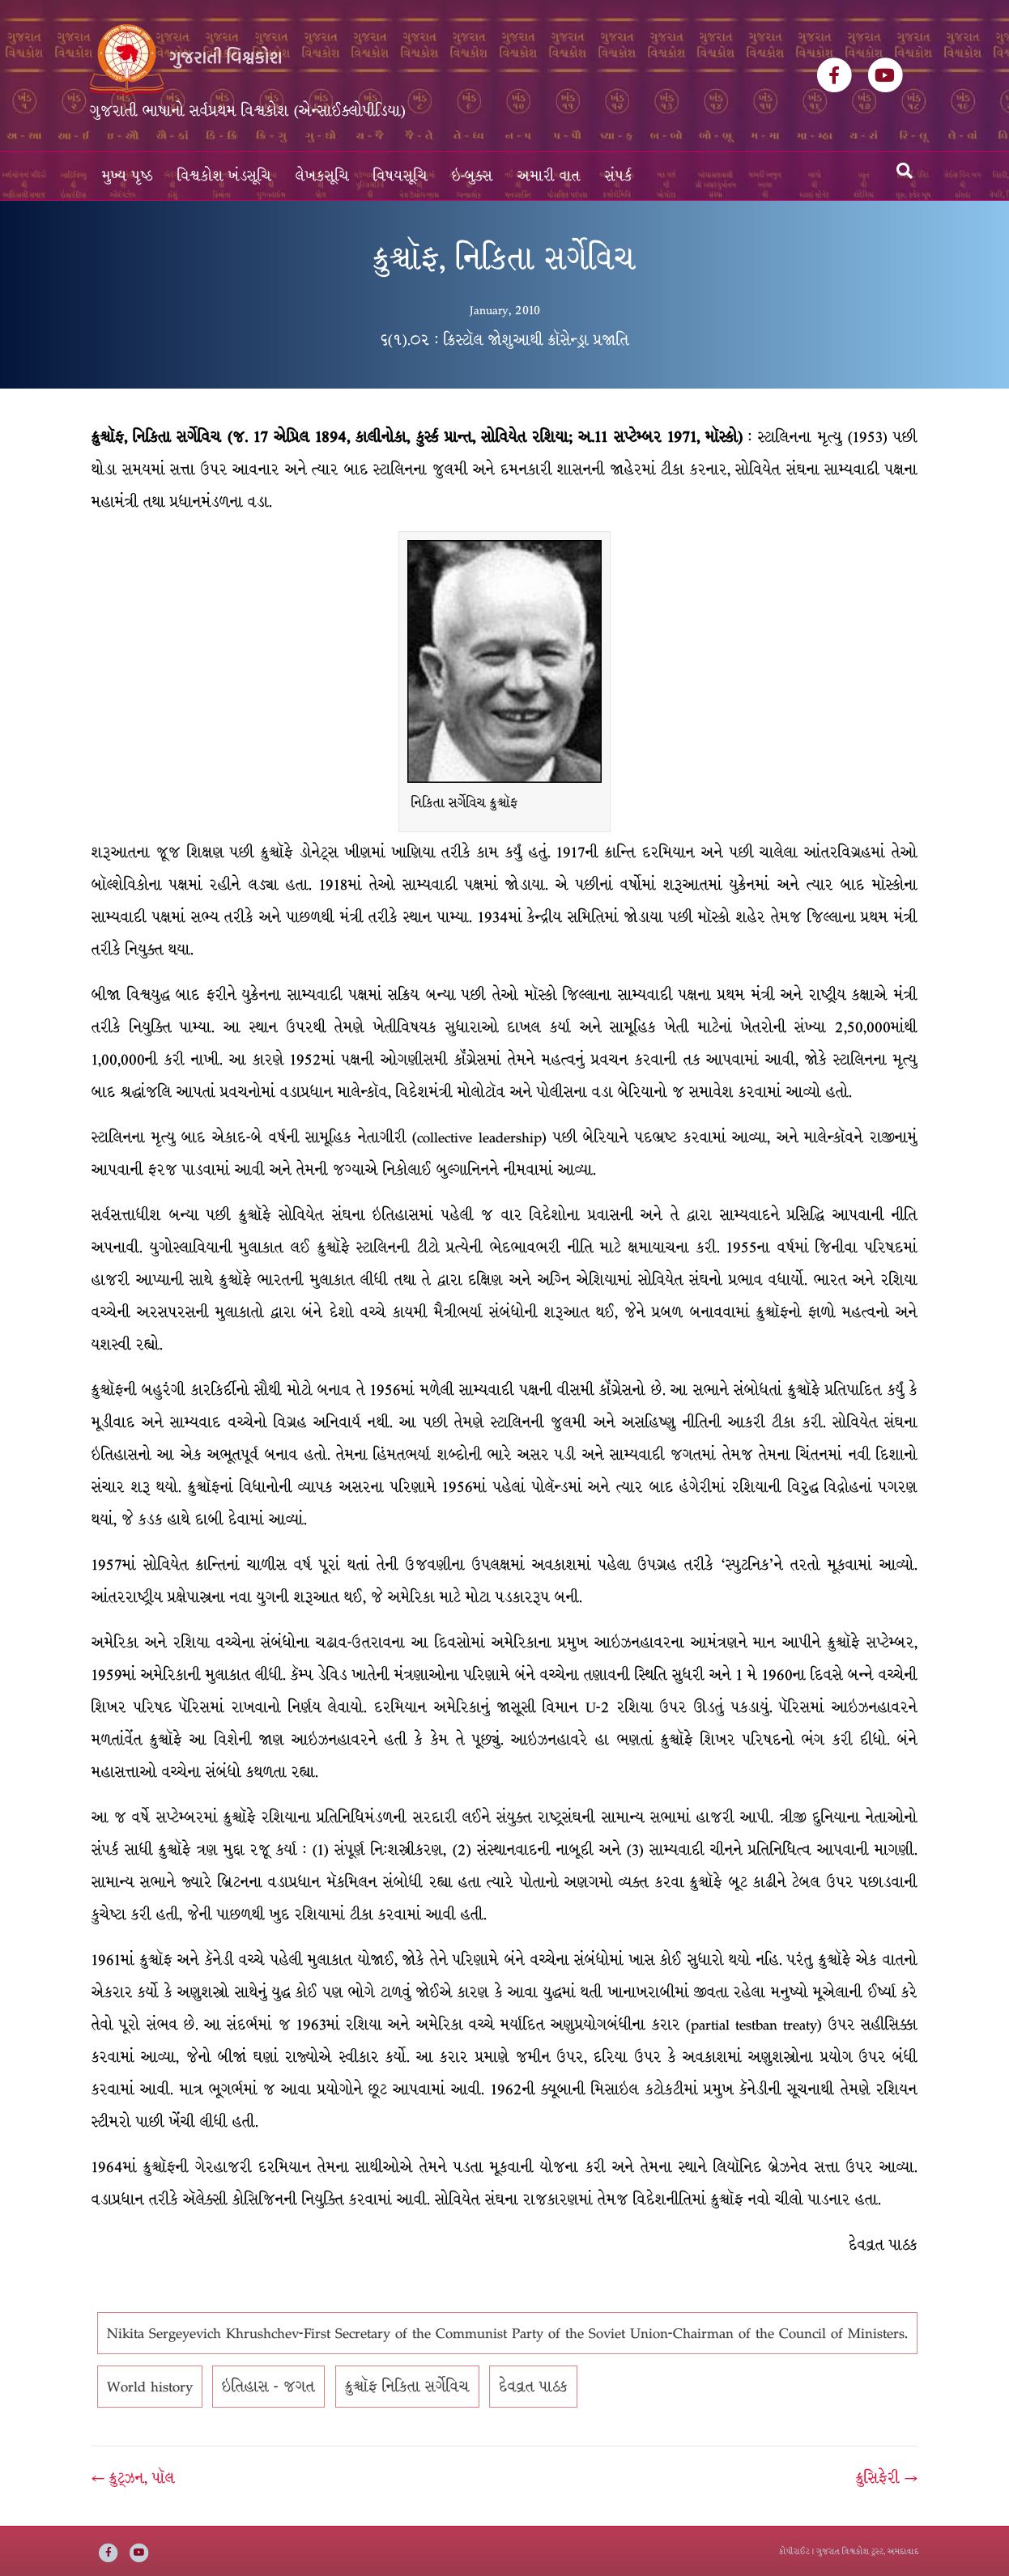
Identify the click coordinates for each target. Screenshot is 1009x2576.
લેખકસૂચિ (322, 176)
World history (150, 2386)
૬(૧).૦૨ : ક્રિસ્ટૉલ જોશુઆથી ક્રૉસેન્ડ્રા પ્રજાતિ (505, 340)
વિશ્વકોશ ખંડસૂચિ (224, 176)
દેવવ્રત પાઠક (533, 2386)
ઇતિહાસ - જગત (268, 2386)
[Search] (904, 170)
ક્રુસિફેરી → (886, 2478)
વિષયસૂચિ (400, 176)
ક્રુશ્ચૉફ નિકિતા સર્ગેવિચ (407, 2386)
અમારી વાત (549, 176)
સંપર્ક (618, 176)
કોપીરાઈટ (794, 2551)
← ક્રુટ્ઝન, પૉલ (133, 2478)
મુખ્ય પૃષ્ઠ (127, 176)
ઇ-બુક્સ (472, 176)
